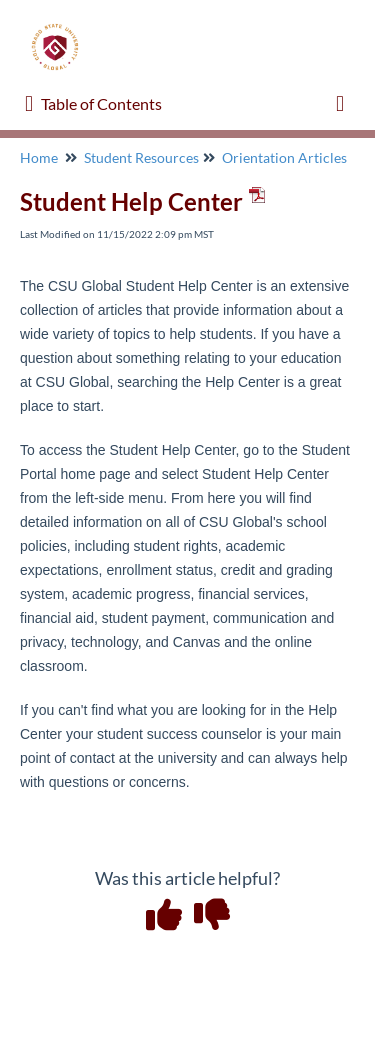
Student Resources (141, 157)
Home (39, 157)
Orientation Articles (284, 157)
